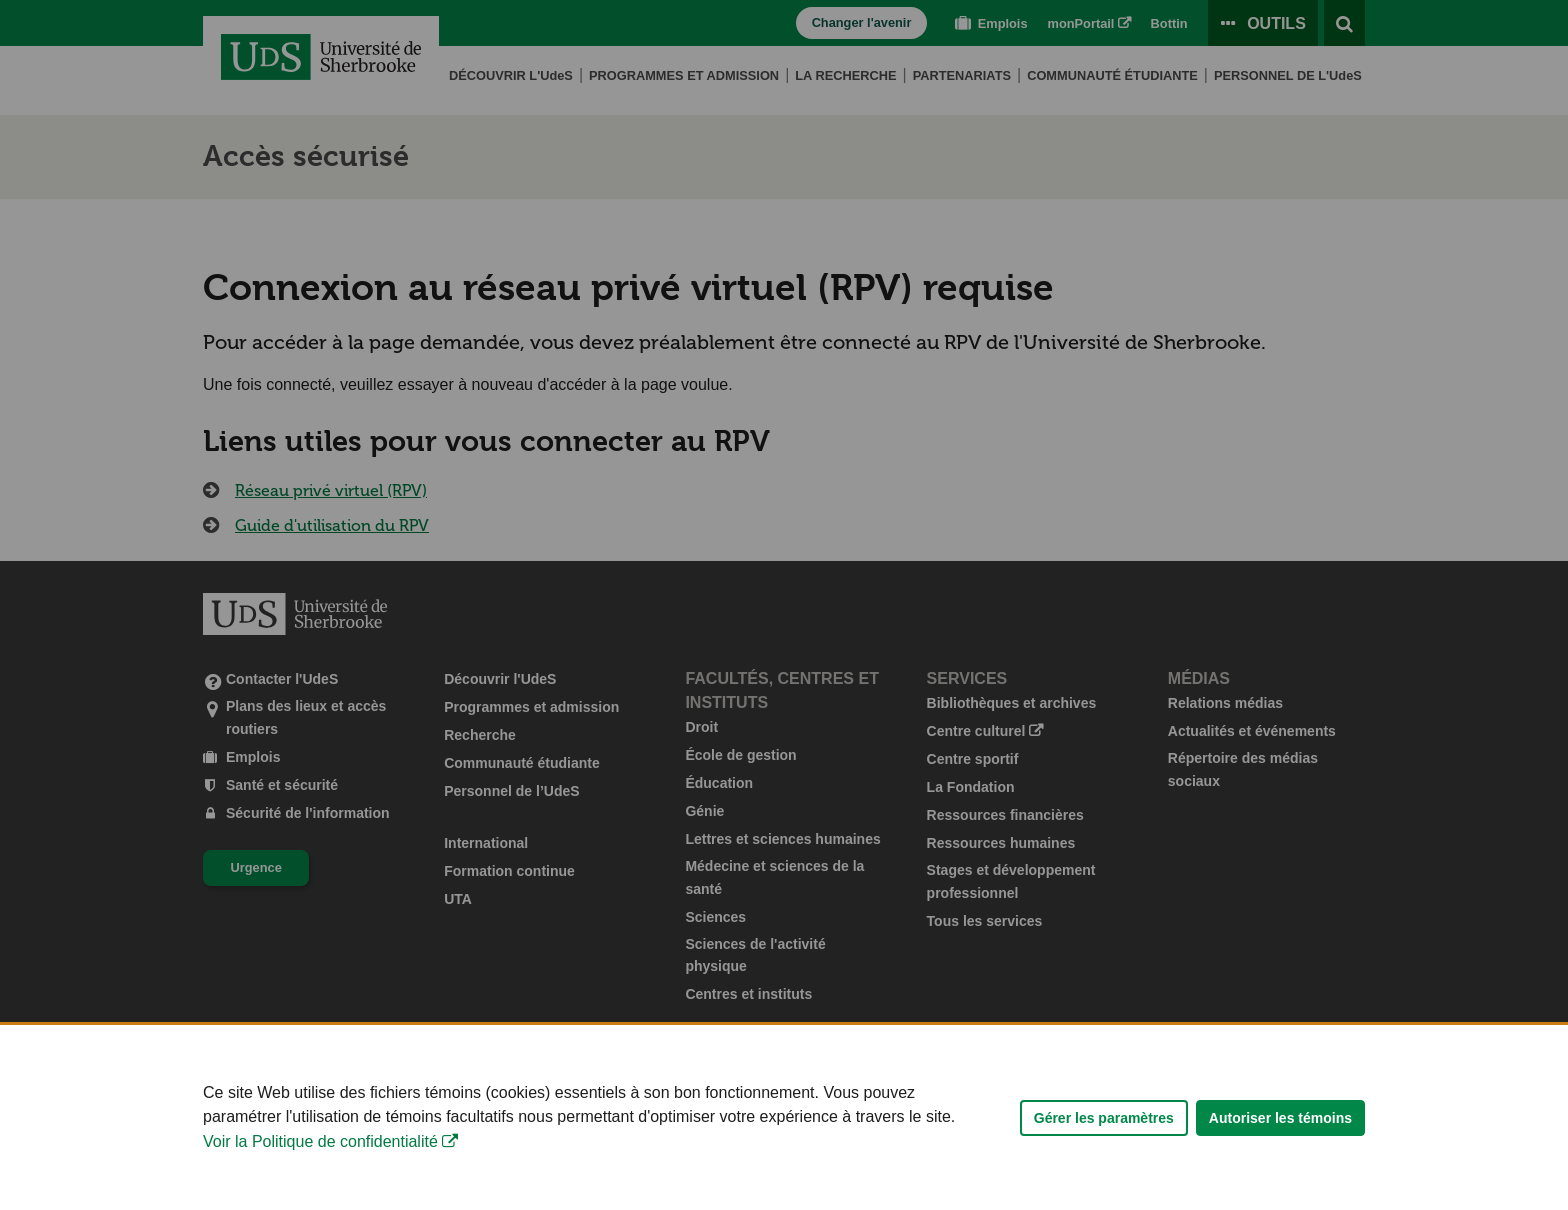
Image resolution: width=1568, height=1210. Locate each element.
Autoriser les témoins (1280, 1131)
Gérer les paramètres (1104, 1131)
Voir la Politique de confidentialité (320, 1155)
